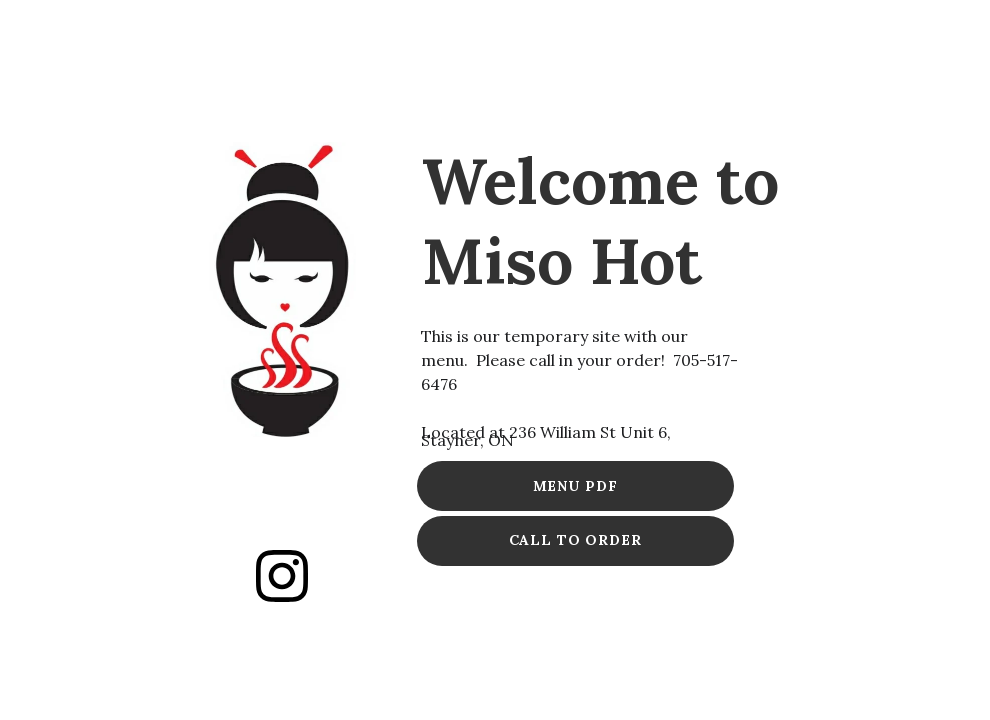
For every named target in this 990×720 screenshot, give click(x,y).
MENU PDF (575, 486)
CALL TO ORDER (575, 540)
